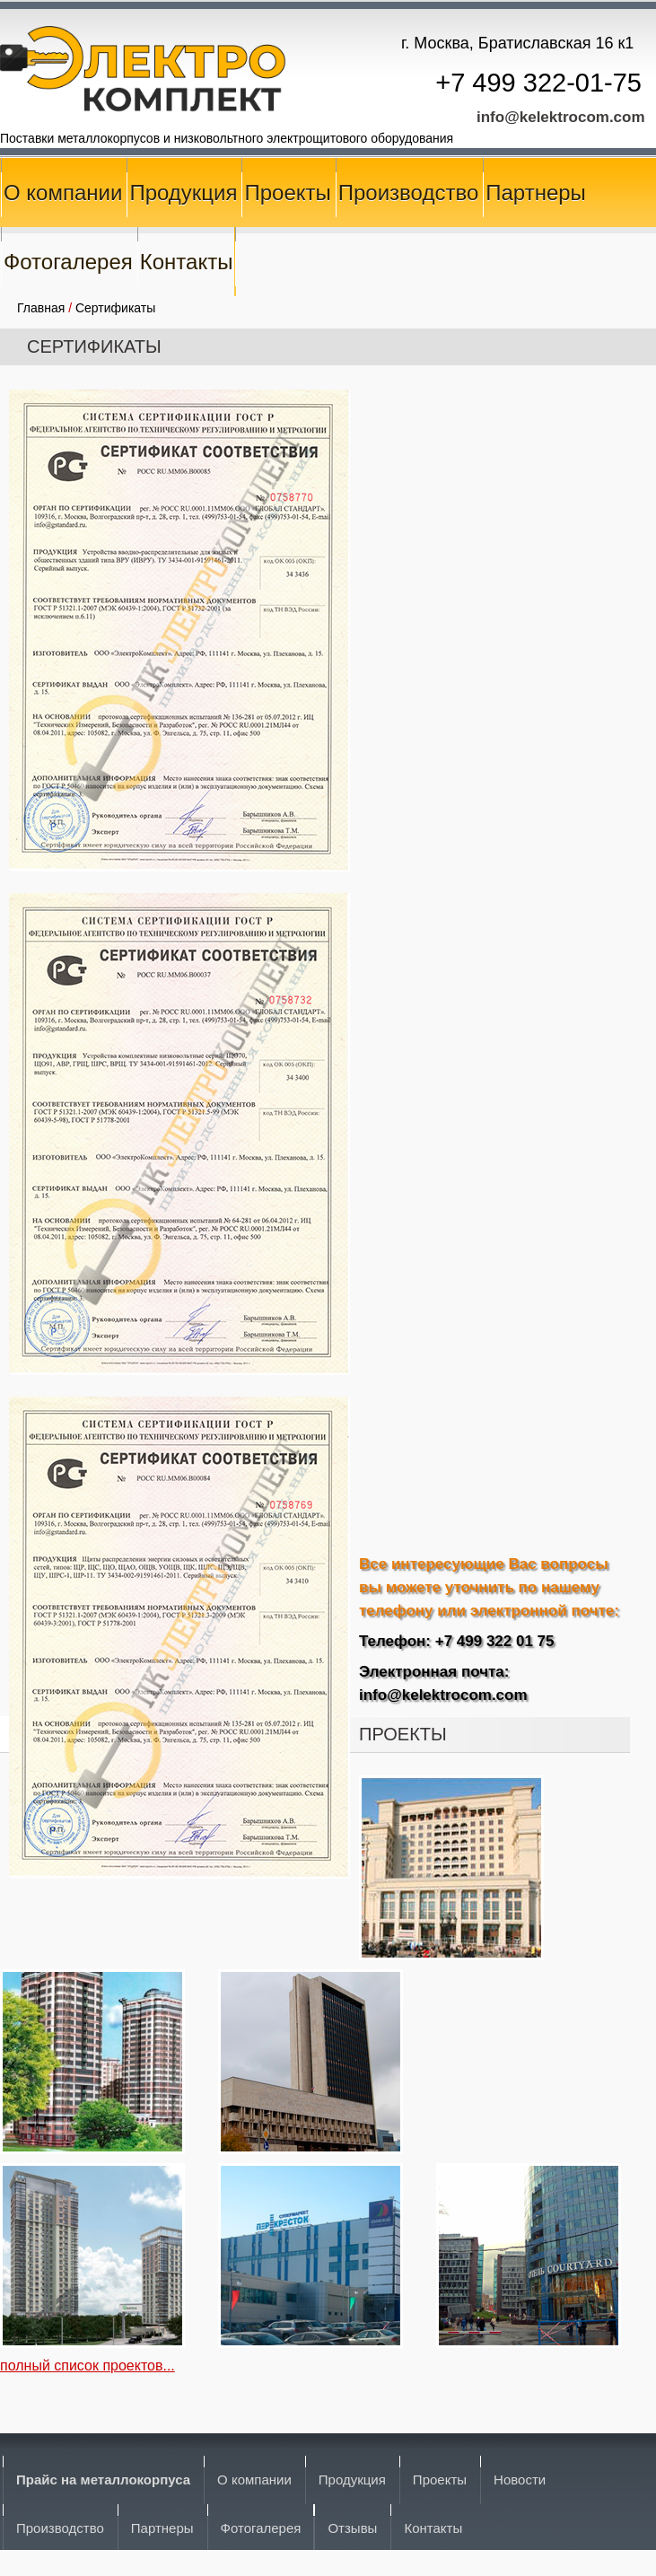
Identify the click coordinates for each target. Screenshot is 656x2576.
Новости (520, 2479)
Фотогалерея (68, 262)
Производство (408, 192)
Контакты (186, 262)
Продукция (183, 192)
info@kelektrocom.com (561, 117)
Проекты (287, 192)
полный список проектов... (87, 2365)
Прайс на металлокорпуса (103, 2479)
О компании (63, 192)
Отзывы (352, 2528)
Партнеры (535, 192)
